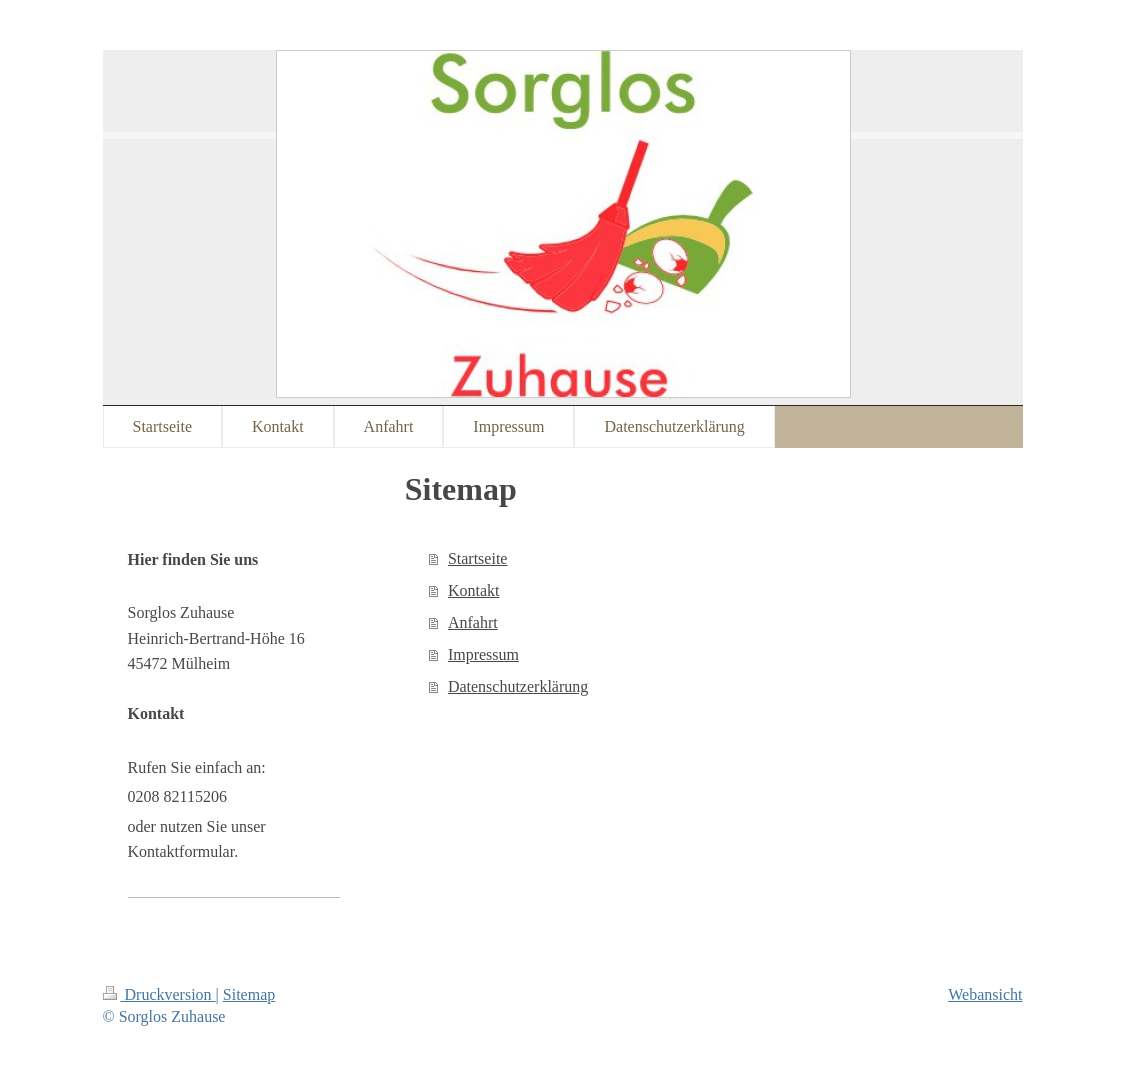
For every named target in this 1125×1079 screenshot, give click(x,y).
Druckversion (159, 994)
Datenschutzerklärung (518, 686)
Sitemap (249, 994)
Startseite (478, 558)
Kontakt (474, 590)
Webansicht (985, 994)
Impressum (483, 654)
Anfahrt (473, 622)
